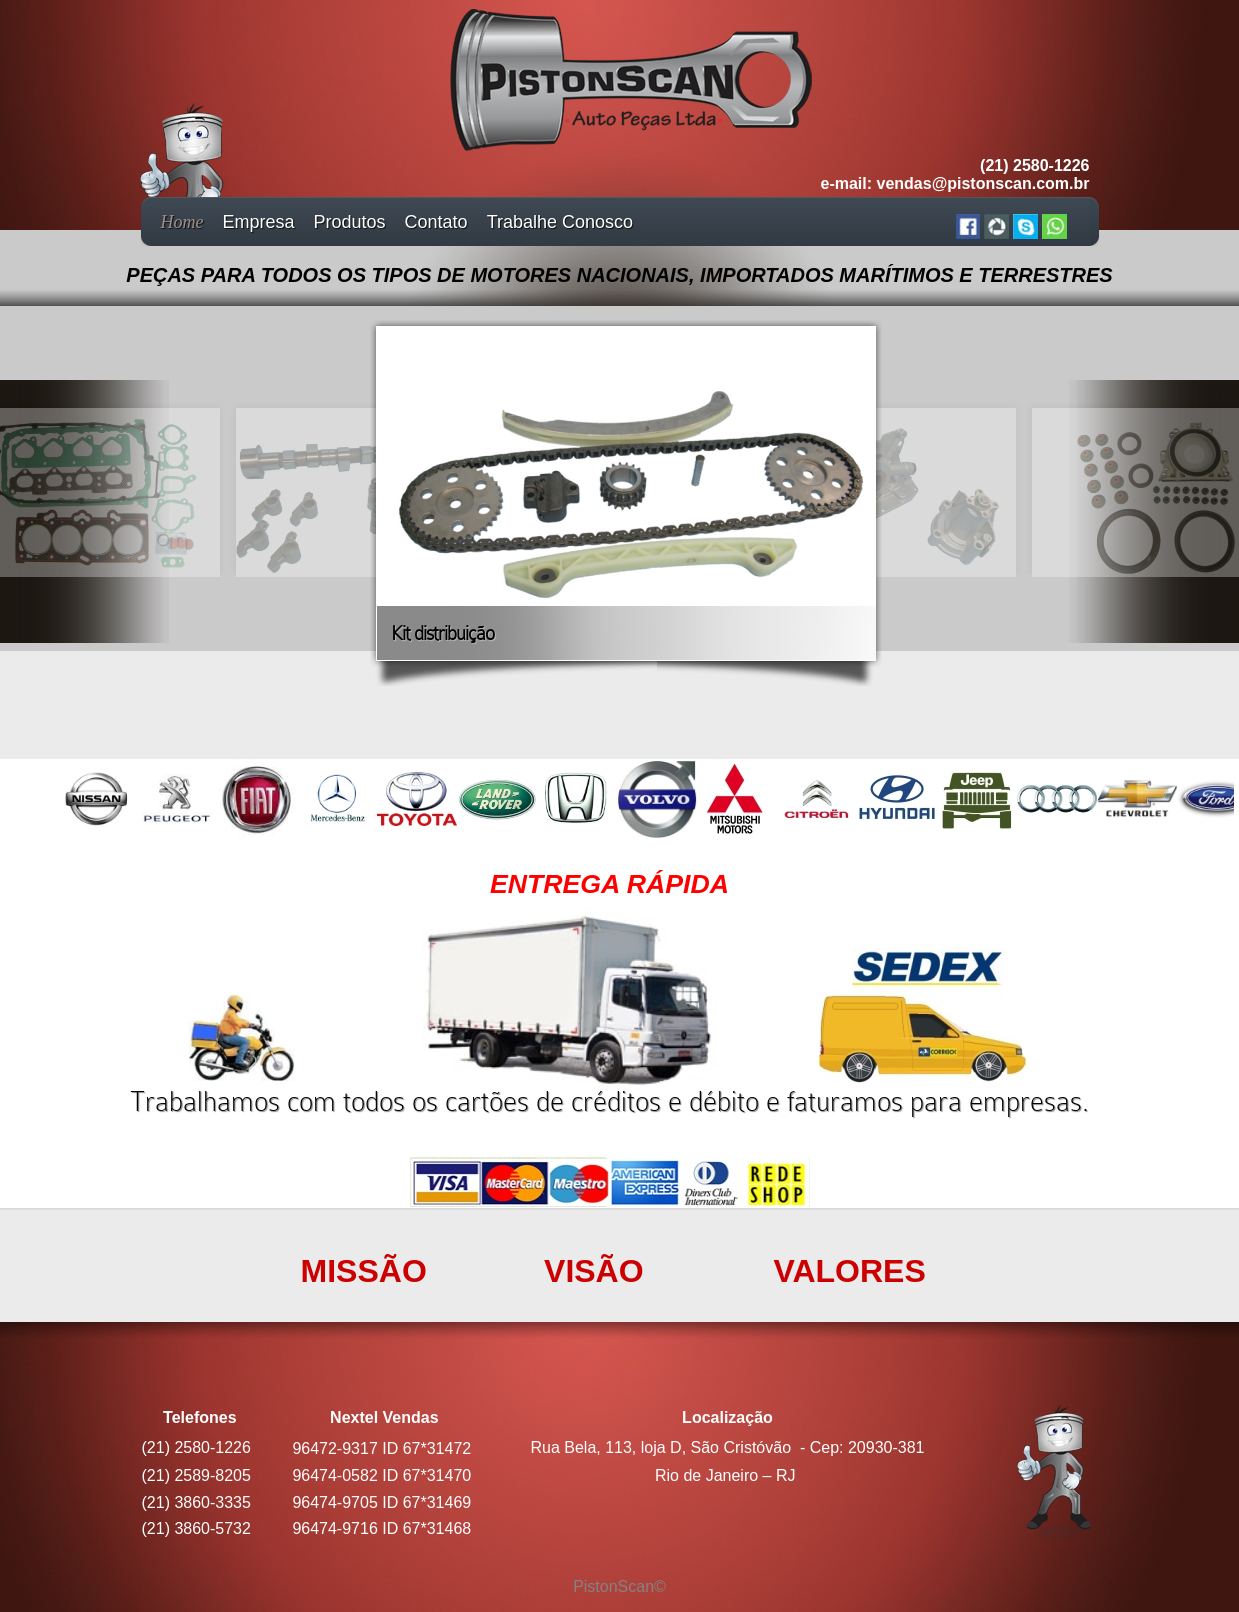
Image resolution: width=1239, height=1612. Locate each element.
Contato (436, 222)
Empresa (259, 222)
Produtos (350, 222)
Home (182, 222)
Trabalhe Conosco (560, 222)
